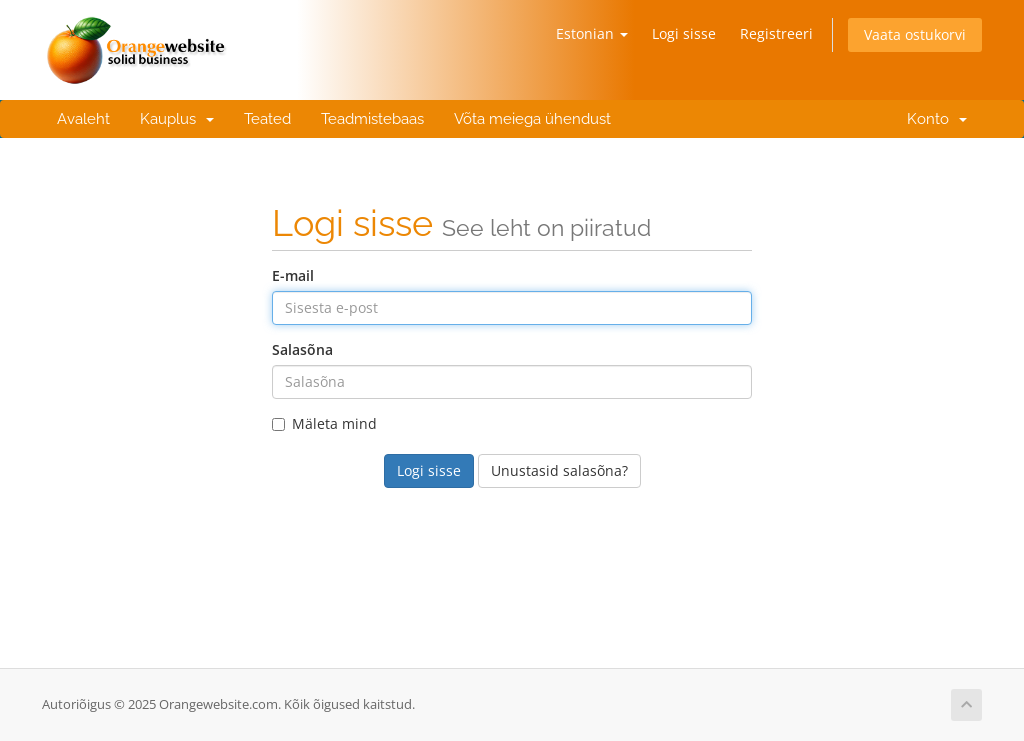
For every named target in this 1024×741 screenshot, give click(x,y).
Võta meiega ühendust (532, 119)
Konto (933, 119)
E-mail (293, 275)
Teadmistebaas (372, 119)
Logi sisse (684, 33)
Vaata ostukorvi (915, 34)
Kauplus (177, 119)
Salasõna (302, 349)
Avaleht (83, 119)
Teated (267, 119)
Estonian (592, 33)
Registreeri (776, 33)
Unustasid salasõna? (559, 470)
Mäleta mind (324, 423)
